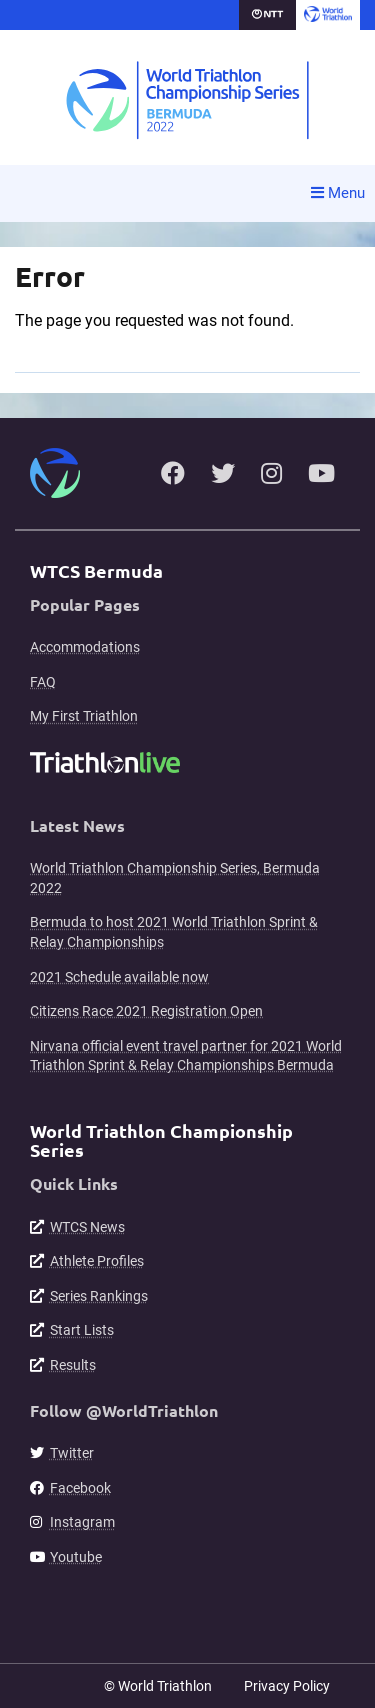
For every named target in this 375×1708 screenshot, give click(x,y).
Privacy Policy (287, 1686)
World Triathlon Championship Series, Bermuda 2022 (175, 878)
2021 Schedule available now (119, 977)
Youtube (76, 1557)
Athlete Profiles (97, 1261)
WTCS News (87, 1227)
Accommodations (85, 647)
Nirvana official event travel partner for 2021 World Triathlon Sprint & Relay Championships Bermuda (186, 1056)
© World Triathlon (158, 1686)
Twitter (72, 1453)
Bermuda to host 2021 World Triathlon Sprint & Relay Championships (174, 932)
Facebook (80, 1488)
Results (73, 1365)
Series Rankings (99, 1296)
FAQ (43, 682)
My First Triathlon (84, 716)
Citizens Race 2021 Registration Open (146, 1011)
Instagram (82, 1522)
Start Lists (82, 1330)
